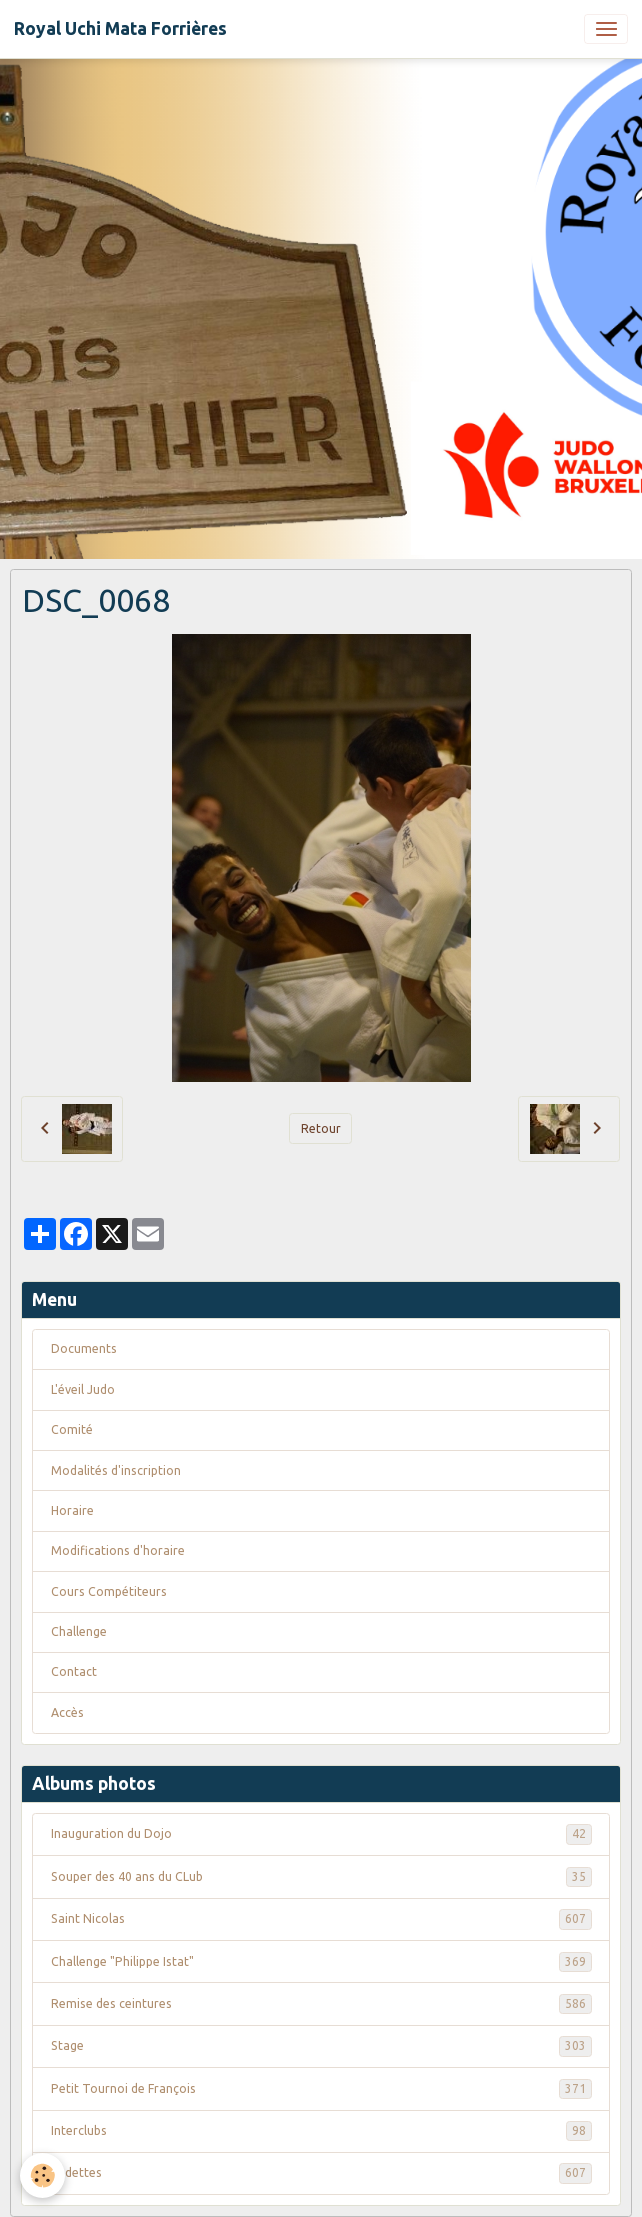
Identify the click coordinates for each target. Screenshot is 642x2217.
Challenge (79, 1631)
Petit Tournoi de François (321, 2089)
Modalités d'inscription (116, 1470)
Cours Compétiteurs (109, 1591)
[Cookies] (42, 2175)
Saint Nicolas (321, 1919)
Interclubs (321, 2131)
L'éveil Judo (83, 1389)
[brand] (120, 29)
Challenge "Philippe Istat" (321, 1962)
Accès (67, 1712)
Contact (74, 1671)
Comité (72, 1429)
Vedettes (321, 2173)
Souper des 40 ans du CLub (321, 1877)
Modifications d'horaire (118, 1550)
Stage (321, 2046)
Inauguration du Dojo (321, 1834)
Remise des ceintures (321, 2004)
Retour (321, 1128)
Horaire (72, 1510)
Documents (84, 1348)
